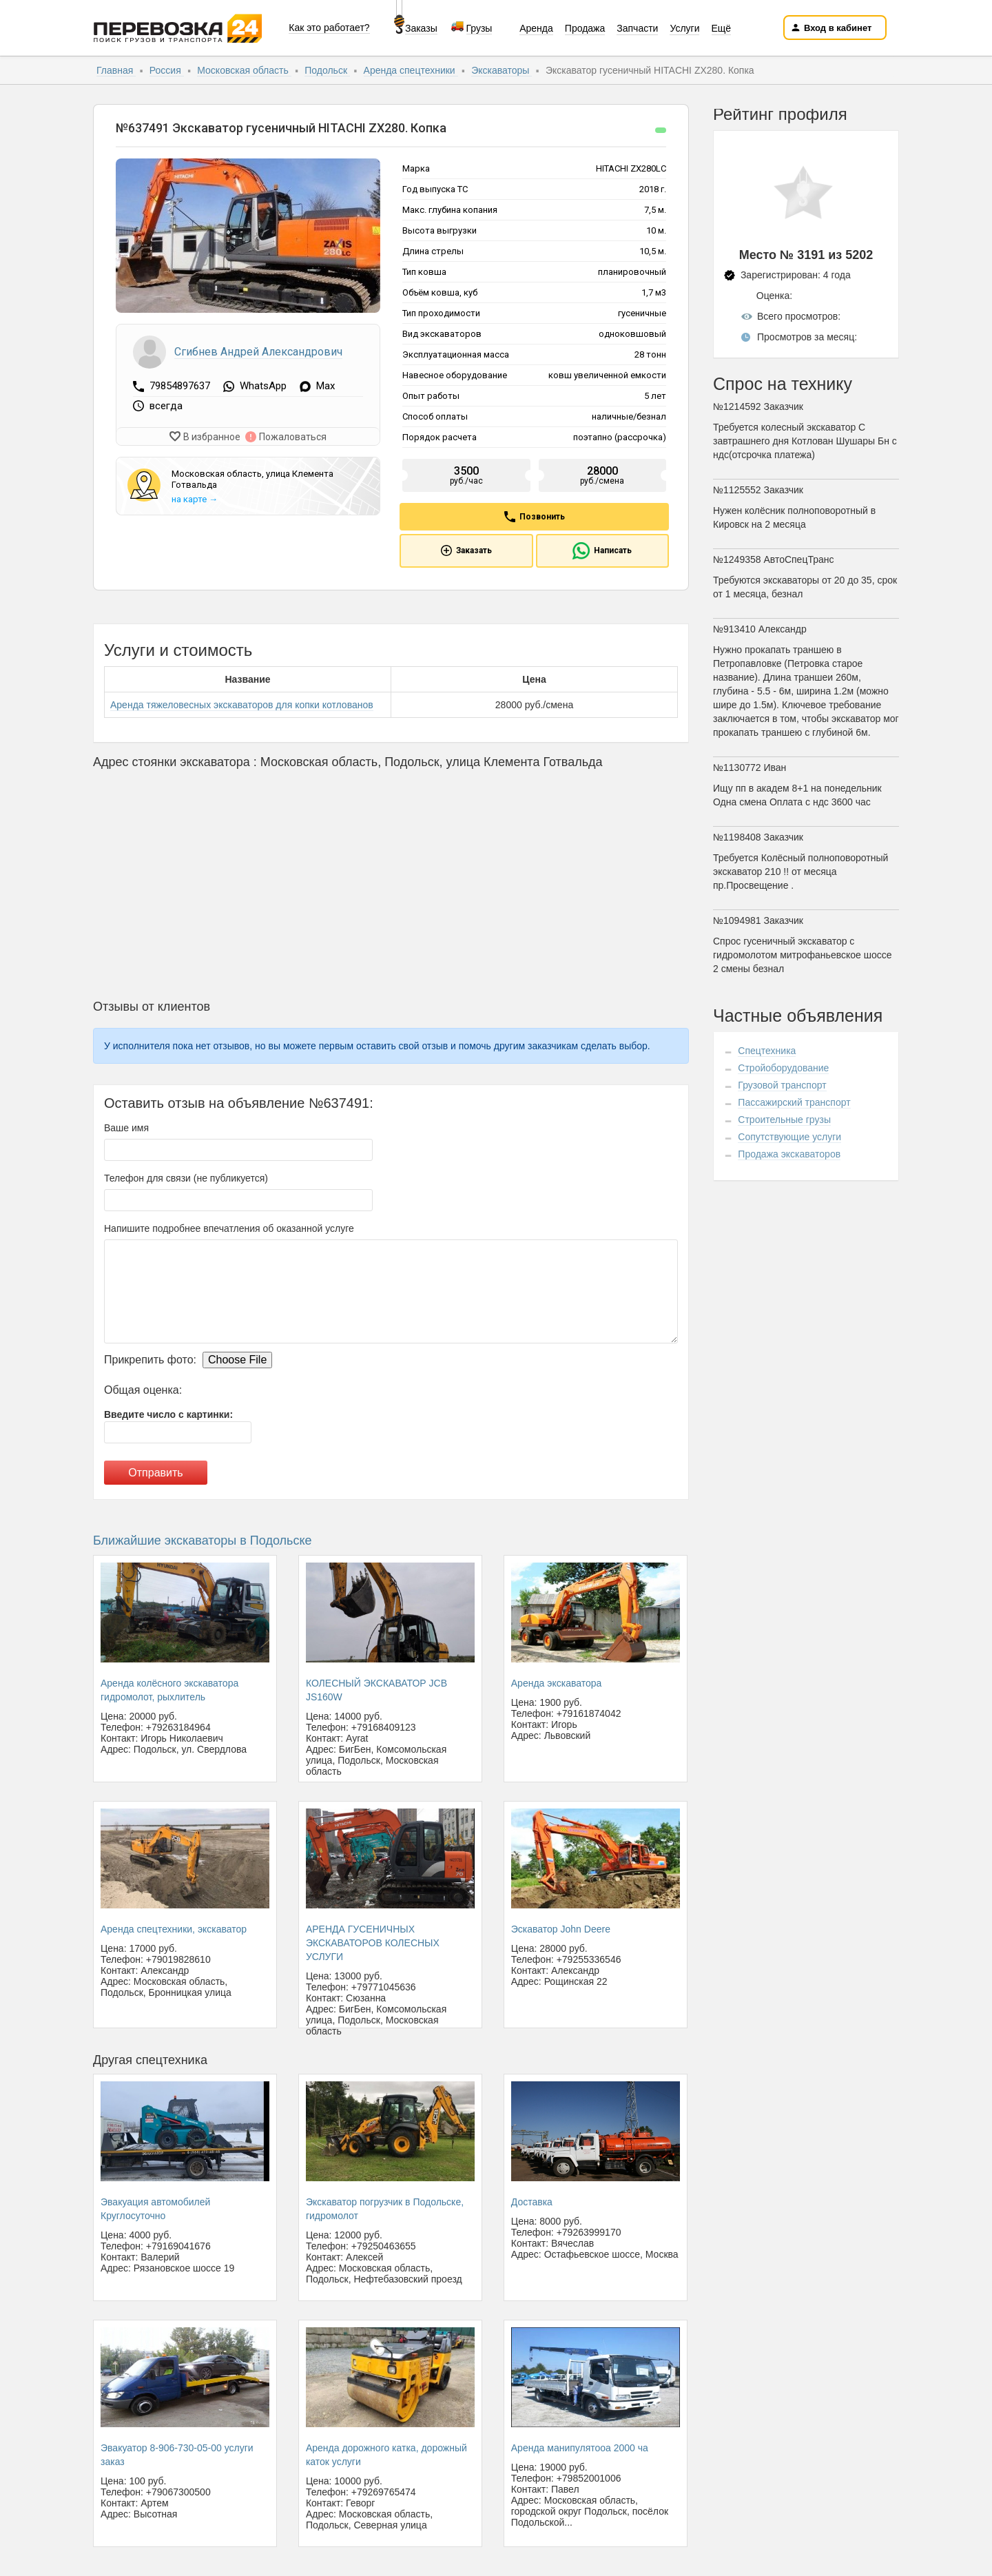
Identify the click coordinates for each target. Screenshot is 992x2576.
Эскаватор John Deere (560, 1929)
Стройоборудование (783, 1067)
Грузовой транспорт (782, 1085)
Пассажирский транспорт (794, 1102)
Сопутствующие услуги (789, 1136)
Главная (116, 70)
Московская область (244, 70)
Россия (166, 70)
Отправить (155, 1472)
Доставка (531, 2201)
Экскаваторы (501, 70)
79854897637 (181, 386)
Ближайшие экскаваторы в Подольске (202, 1540)
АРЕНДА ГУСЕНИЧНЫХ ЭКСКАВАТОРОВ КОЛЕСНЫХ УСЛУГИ (373, 1943)
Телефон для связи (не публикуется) (186, 1178)
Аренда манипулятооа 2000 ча (579, 2447)
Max (325, 386)
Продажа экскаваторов (789, 1154)
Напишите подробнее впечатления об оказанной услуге (229, 1228)
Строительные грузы (784, 1119)
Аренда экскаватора (556, 1683)
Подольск (327, 70)
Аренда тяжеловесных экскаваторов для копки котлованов (241, 704)
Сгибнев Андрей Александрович (258, 351)
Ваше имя (126, 1127)
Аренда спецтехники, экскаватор (174, 1929)
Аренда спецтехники (411, 70)
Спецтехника (767, 1050)
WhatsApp (263, 386)
